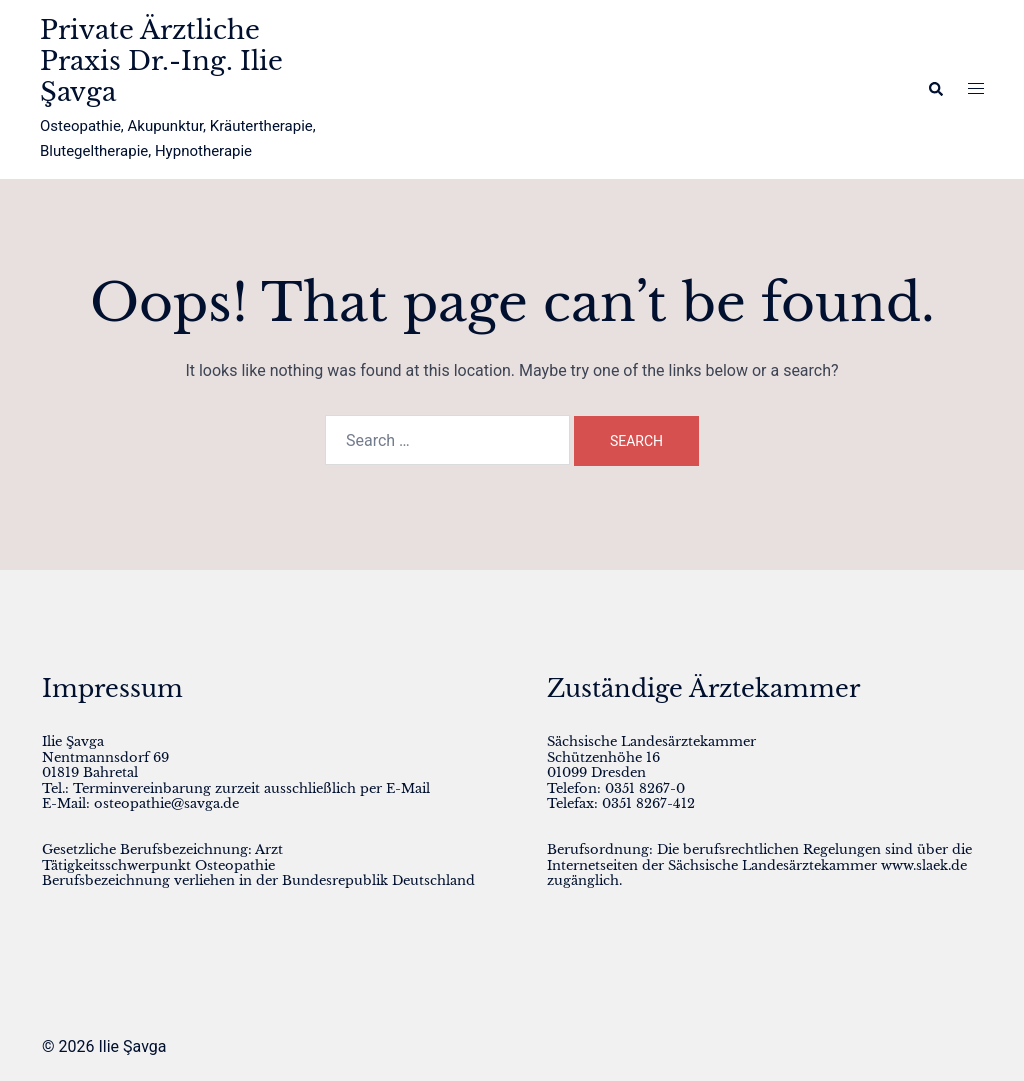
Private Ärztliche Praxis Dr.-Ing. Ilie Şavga (161, 61)
